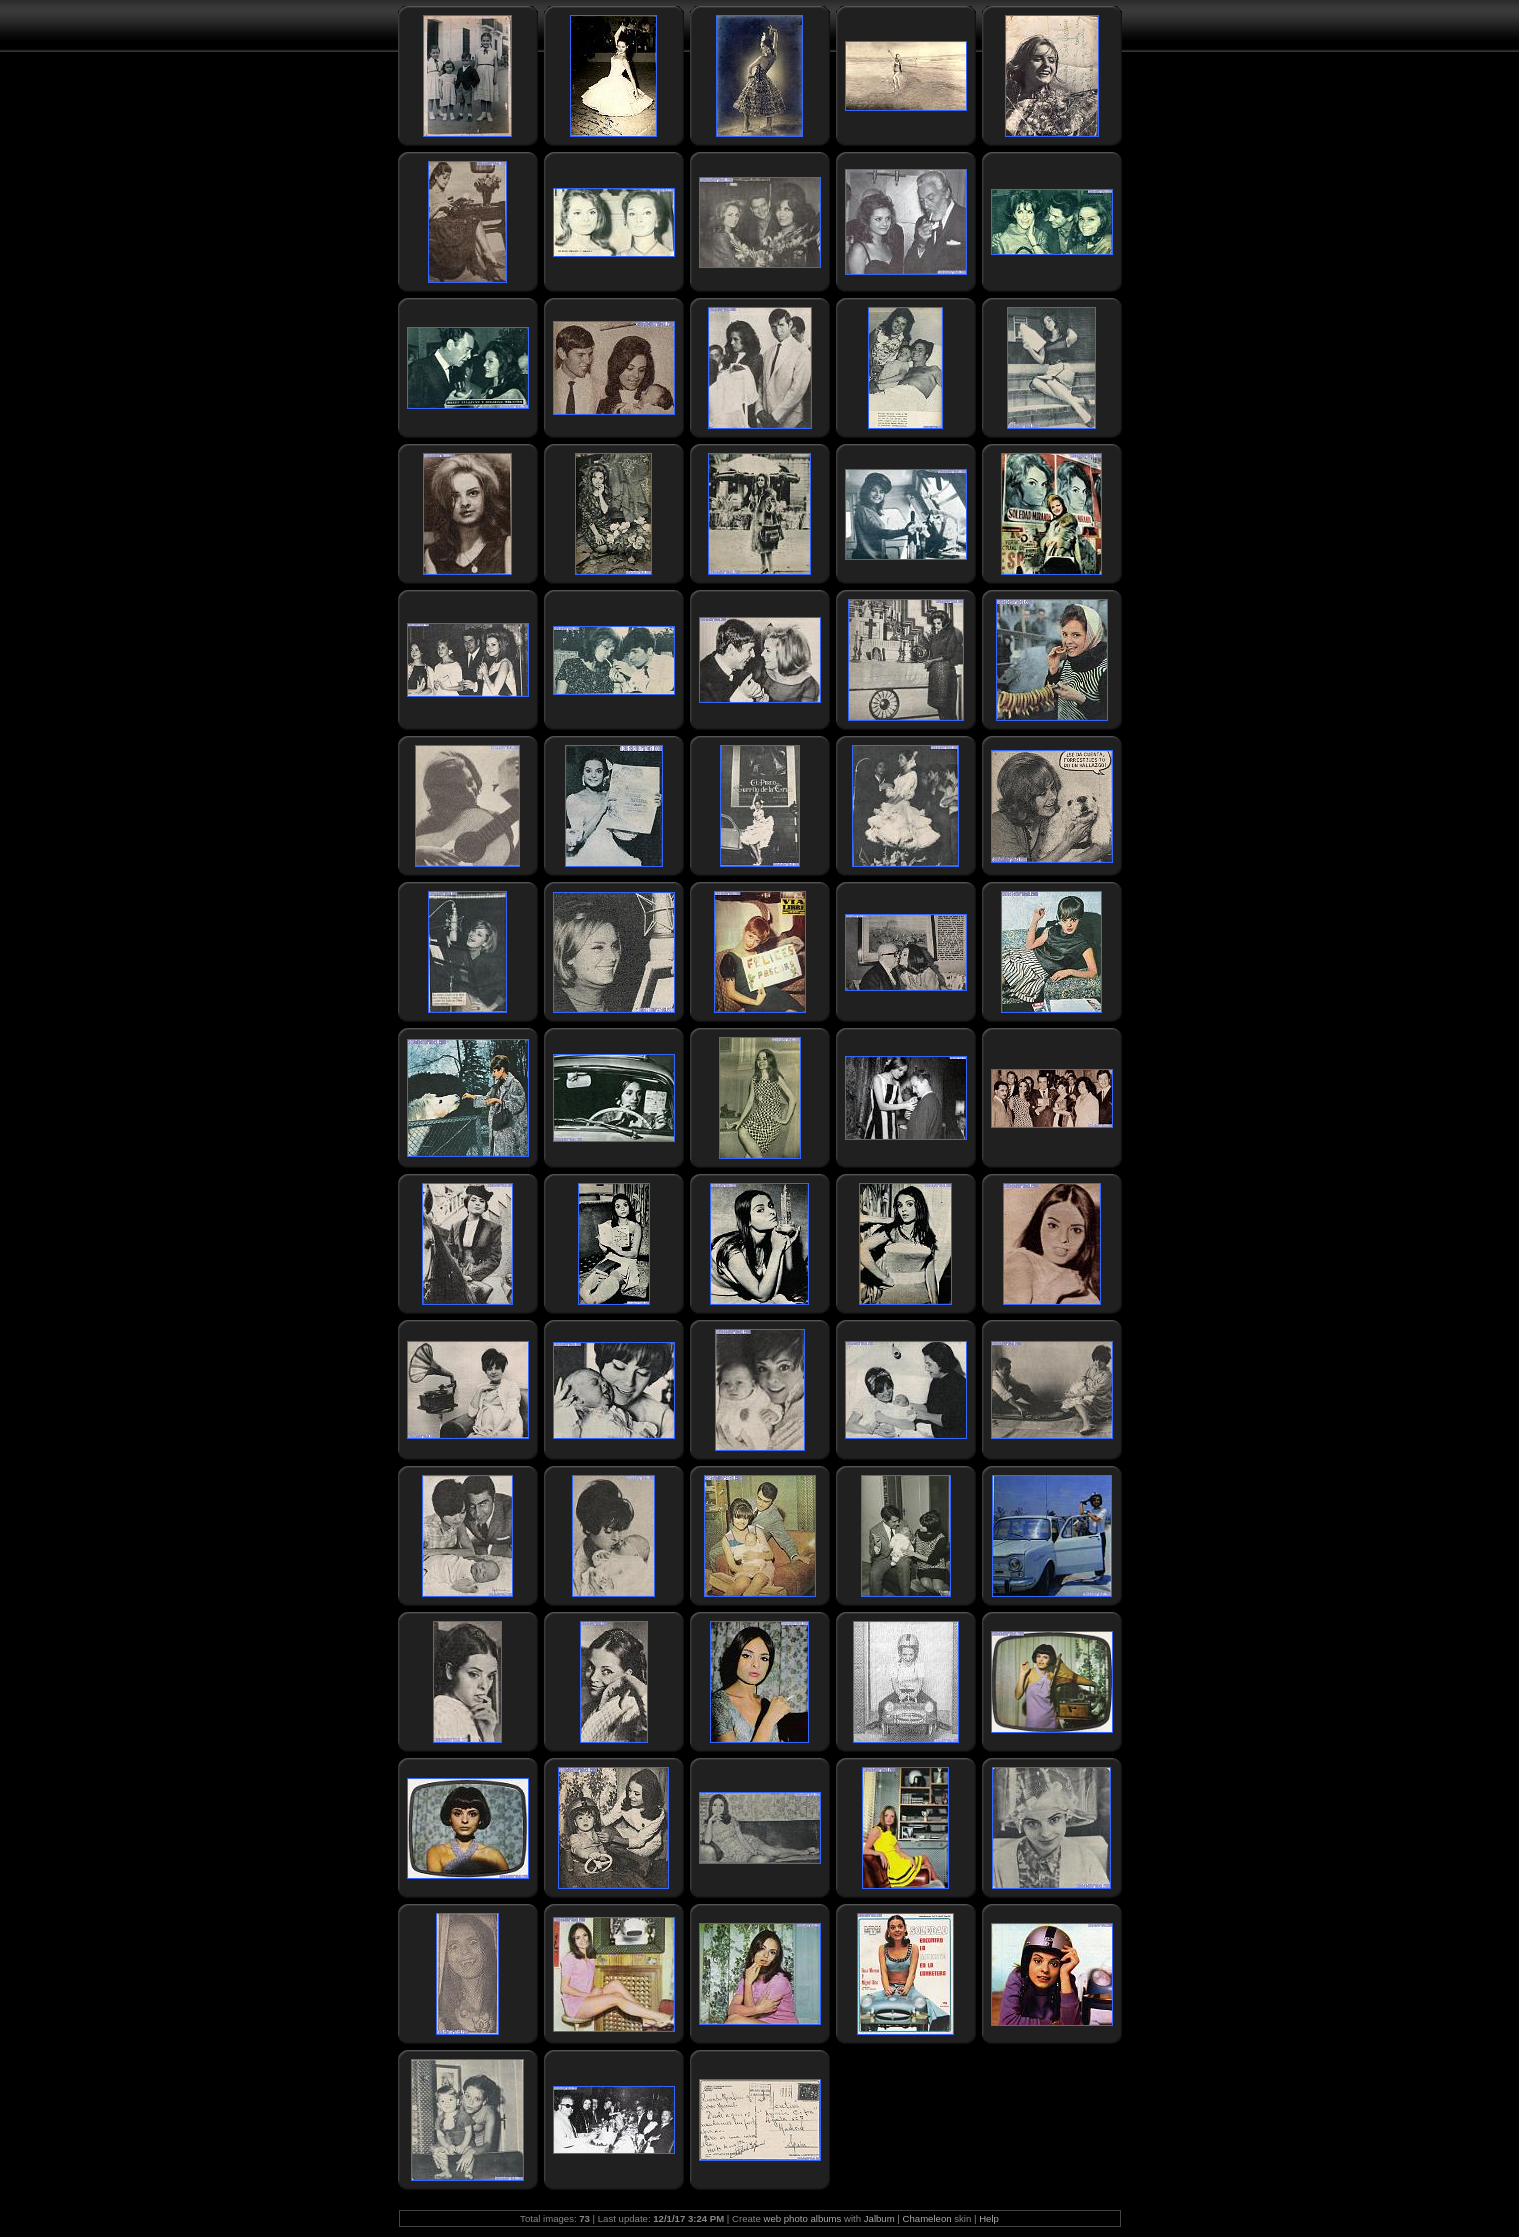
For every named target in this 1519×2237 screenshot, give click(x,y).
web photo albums (802, 2218)
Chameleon (927, 2218)
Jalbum (879, 2218)
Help (989, 2218)
